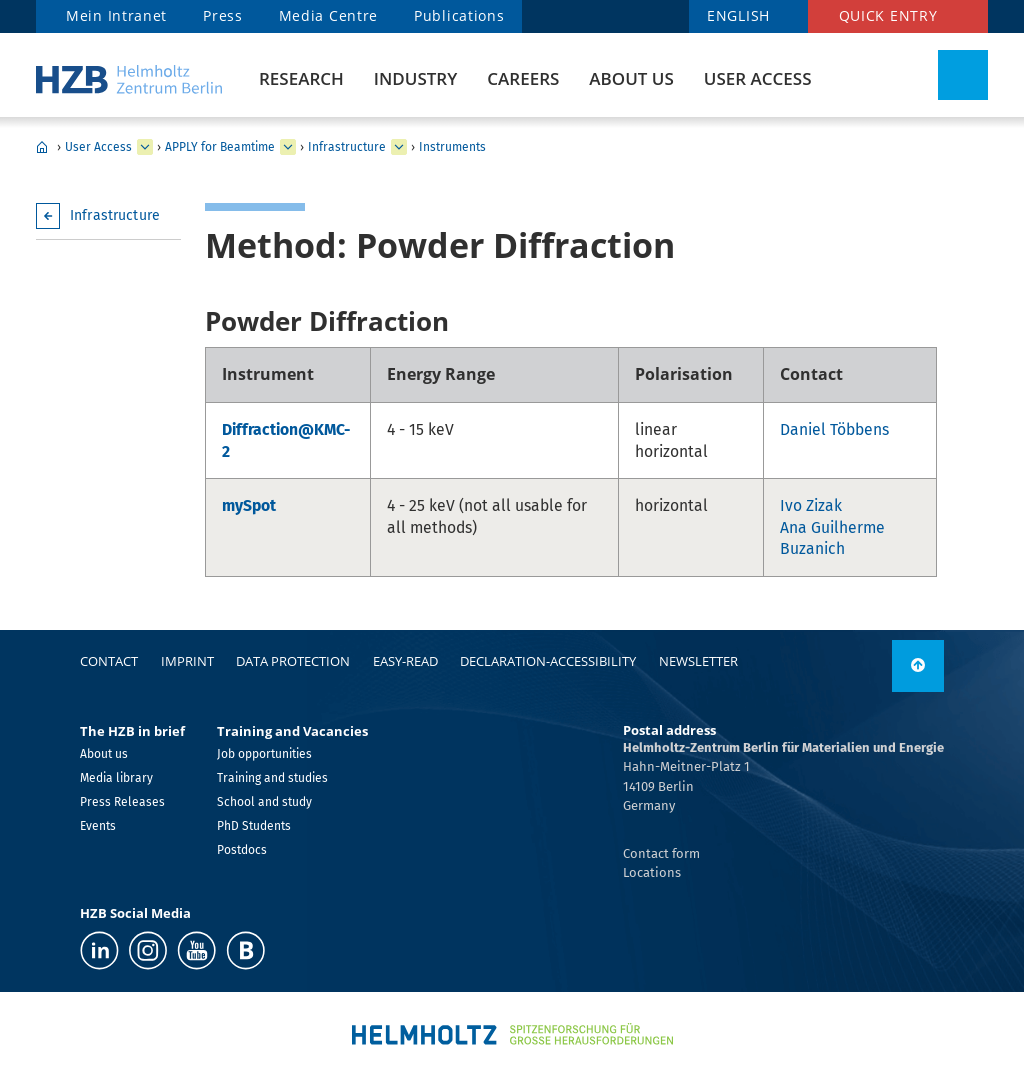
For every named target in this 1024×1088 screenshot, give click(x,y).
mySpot (249, 505)
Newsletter (698, 661)
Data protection (293, 661)
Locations (652, 872)
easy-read (405, 661)
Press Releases (122, 802)
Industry (415, 78)
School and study (264, 802)
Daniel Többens (834, 429)
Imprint (187, 661)
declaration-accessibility (548, 661)
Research (301, 78)
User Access (758, 78)
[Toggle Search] (963, 75)
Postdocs (242, 850)
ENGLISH (738, 15)
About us (631, 78)
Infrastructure (347, 147)
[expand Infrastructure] (399, 147)
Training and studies (272, 778)
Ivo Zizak (811, 505)
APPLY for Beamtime (220, 147)
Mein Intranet (116, 15)
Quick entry (888, 15)
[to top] (918, 666)
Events (98, 826)
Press (223, 15)
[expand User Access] (145, 147)
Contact (109, 661)
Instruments (452, 147)
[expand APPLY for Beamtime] (288, 147)
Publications (459, 15)
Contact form (661, 853)
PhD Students (254, 826)
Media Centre (328, 15)
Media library (116, 778)
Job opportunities (264, 754)
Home (42, 147)
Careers (523, 78)
